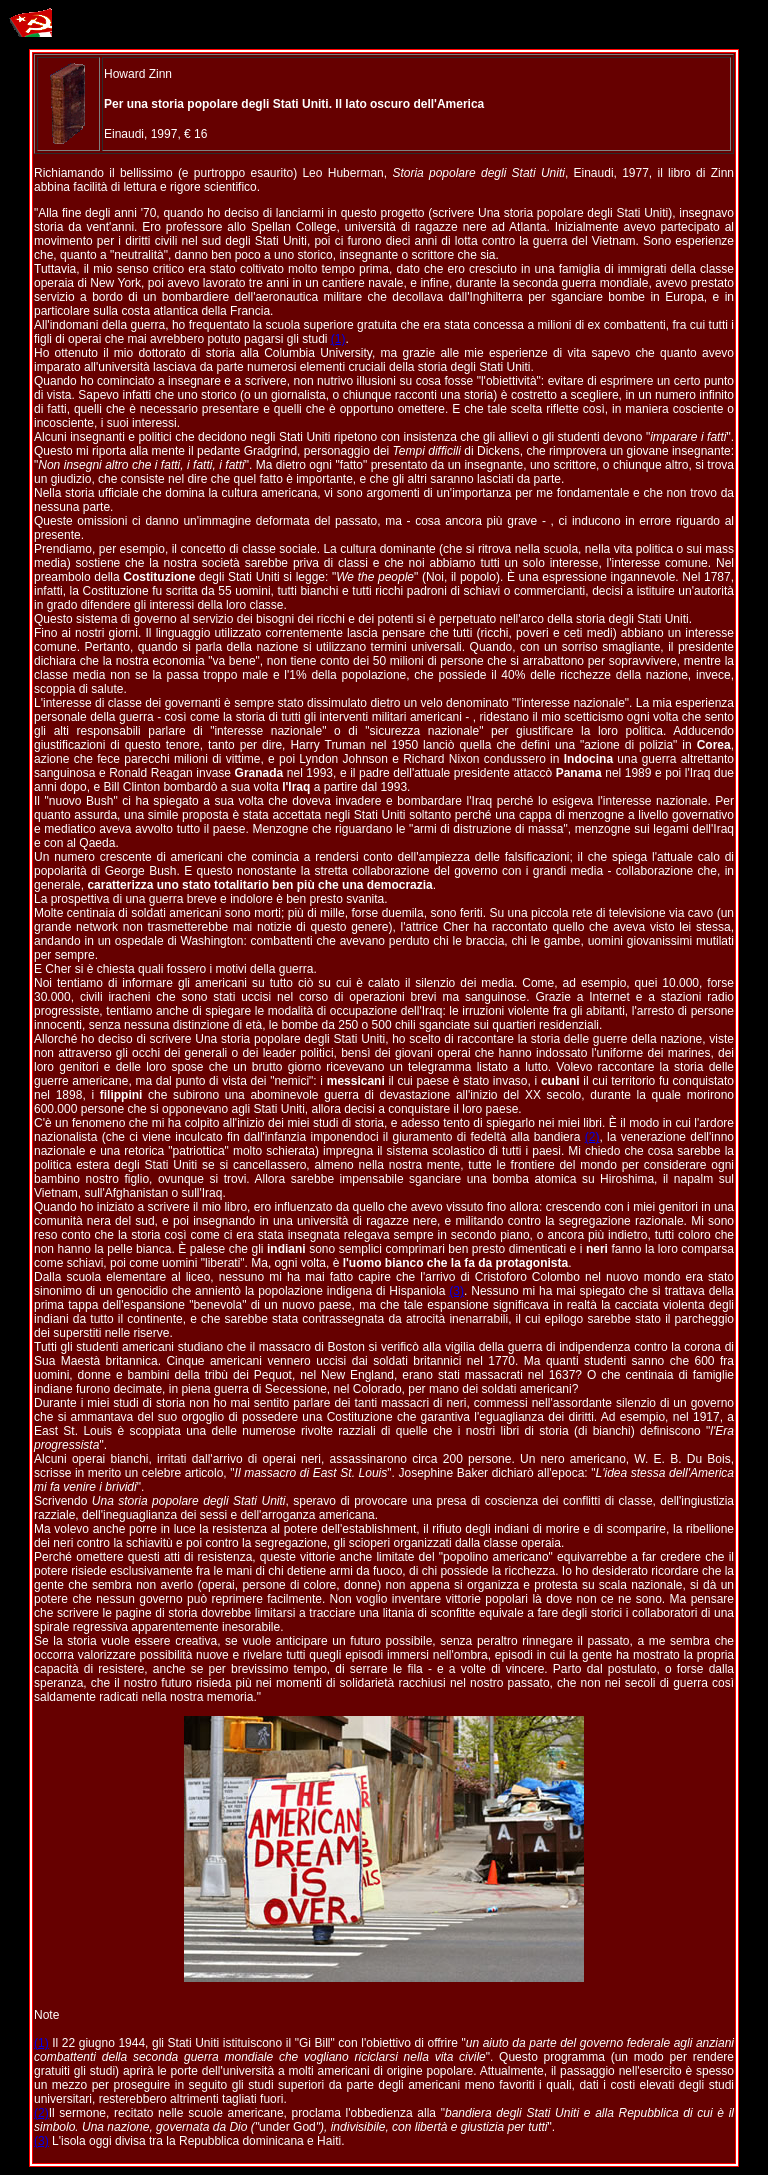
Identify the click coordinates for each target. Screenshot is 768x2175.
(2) (592, 1137)
